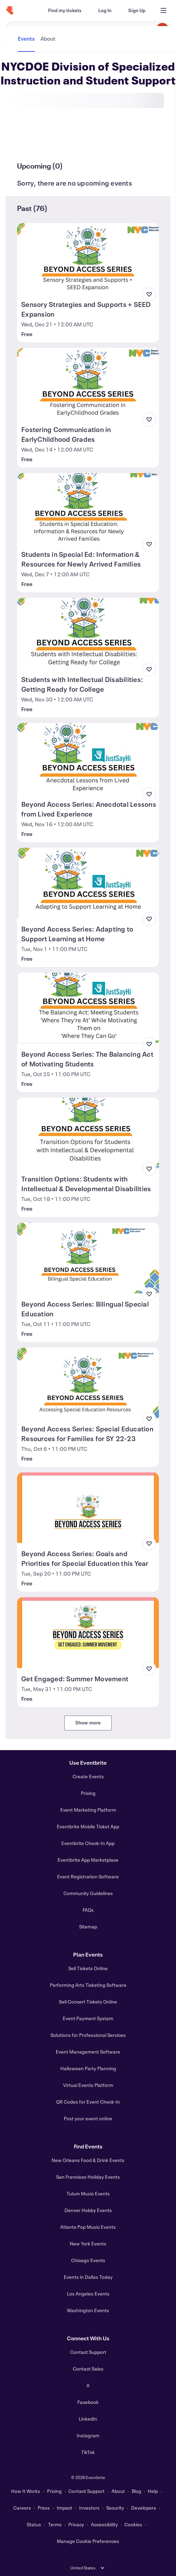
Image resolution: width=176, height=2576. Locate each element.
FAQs (88, 1910)
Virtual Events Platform (88, 2085)
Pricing (88, 1793)
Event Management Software (88, 2051)
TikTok (88, 2452)
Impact (64, 2507)
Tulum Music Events (88, 2193)
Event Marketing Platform (88, 1809)
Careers (22, 2507)
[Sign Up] (137, 10)
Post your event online (88, 2118)
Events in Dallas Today (88, 2277)
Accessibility (104, 2524)
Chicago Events (88, 2260)
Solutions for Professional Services (88, 2035)
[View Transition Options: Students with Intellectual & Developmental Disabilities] (88, 1133)
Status (34, 2524)
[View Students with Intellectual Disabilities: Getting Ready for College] (88, 633)
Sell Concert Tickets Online (88, 2001)
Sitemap (88, 1926)
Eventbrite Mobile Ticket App (88, 1826)
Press (44, 2507)
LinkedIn (88, 2418)
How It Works (25, 2491)
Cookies (133, 2524)
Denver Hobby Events (88, 2210)
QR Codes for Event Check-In (88, 2101)
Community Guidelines (88, 1893)
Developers (143, 2507)
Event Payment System (88, 2018)
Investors (89, 2507)
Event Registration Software (88, 1876)
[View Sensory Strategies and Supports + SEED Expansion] (88, 258)
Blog (136, 2491)
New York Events (88, 2243)
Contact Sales (88, 2368)
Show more (88, 1722)
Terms (55, 2524)
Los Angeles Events (88, 2293)
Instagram (88, 2435)
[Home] (10, 10)
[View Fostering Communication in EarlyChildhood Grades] (88, 383)
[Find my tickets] (65, 10)
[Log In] (105, 10)
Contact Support (88, 2352)
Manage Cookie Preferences (88, 2541)
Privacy (76, 2524)
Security (115, 2507)
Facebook (88, 2402)
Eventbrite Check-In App (88, 1843)
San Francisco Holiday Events (88, 2176)
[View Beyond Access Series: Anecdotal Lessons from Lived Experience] (88, 758)
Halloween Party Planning (88, 2068)
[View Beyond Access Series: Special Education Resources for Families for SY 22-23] (88, 1383)
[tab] (27, 140)
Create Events (88, 1776)
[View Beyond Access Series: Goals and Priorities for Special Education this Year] (88, 1507)
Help (153, 2491)
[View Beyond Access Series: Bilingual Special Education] (88, 1257)
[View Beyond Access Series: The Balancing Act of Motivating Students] (88, 1008)
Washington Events (88, 2310)
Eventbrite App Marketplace (88, 1859)
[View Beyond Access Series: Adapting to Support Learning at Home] (88, 883)
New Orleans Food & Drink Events (88, 2160)
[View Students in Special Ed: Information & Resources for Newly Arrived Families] (88, 508)
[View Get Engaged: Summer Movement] (88, 1632)
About (118, 2491)
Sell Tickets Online (88, 1968)
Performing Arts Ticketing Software (88, 1985)
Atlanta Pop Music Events (88, 2227)
